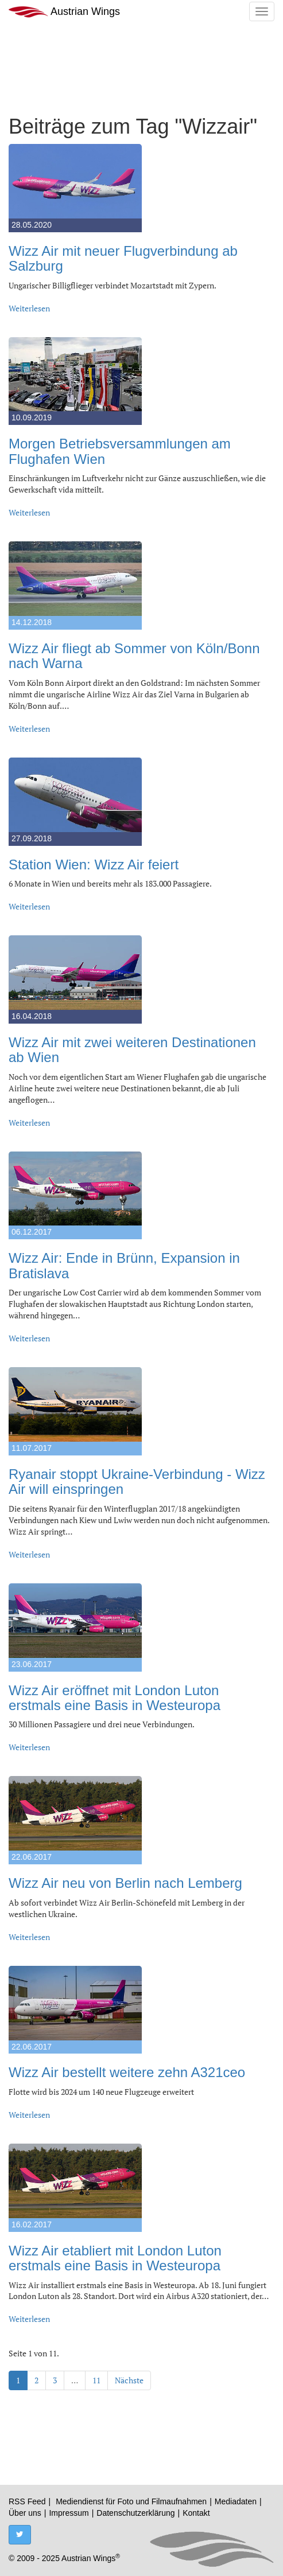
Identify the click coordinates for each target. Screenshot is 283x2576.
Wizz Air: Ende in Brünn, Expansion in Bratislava (124, 1265)
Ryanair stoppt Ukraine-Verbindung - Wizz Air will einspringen (137, 1481)
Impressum (68, 2513)
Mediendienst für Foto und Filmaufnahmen (131, 2501)
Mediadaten (236, 2501)
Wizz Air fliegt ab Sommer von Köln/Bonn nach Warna (134, 656)
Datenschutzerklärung (135, 2513)
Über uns (25, 2513)
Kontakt (196, 2513)
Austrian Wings (64, 12)
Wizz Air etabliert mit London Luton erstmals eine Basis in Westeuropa (115, 2258)
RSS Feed (27, 2501)
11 (96, 2380)
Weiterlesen (29, 308)
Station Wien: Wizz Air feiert (94, 864)
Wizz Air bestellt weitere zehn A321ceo (127, 2072)
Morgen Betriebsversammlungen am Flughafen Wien (120, 451)
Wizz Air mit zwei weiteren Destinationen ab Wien (132, 1050)
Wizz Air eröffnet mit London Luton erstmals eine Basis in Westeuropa (114, 1698)
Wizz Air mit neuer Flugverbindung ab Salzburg (123, 258)
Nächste (129, 2380)
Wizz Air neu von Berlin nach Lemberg (125, 1883)
